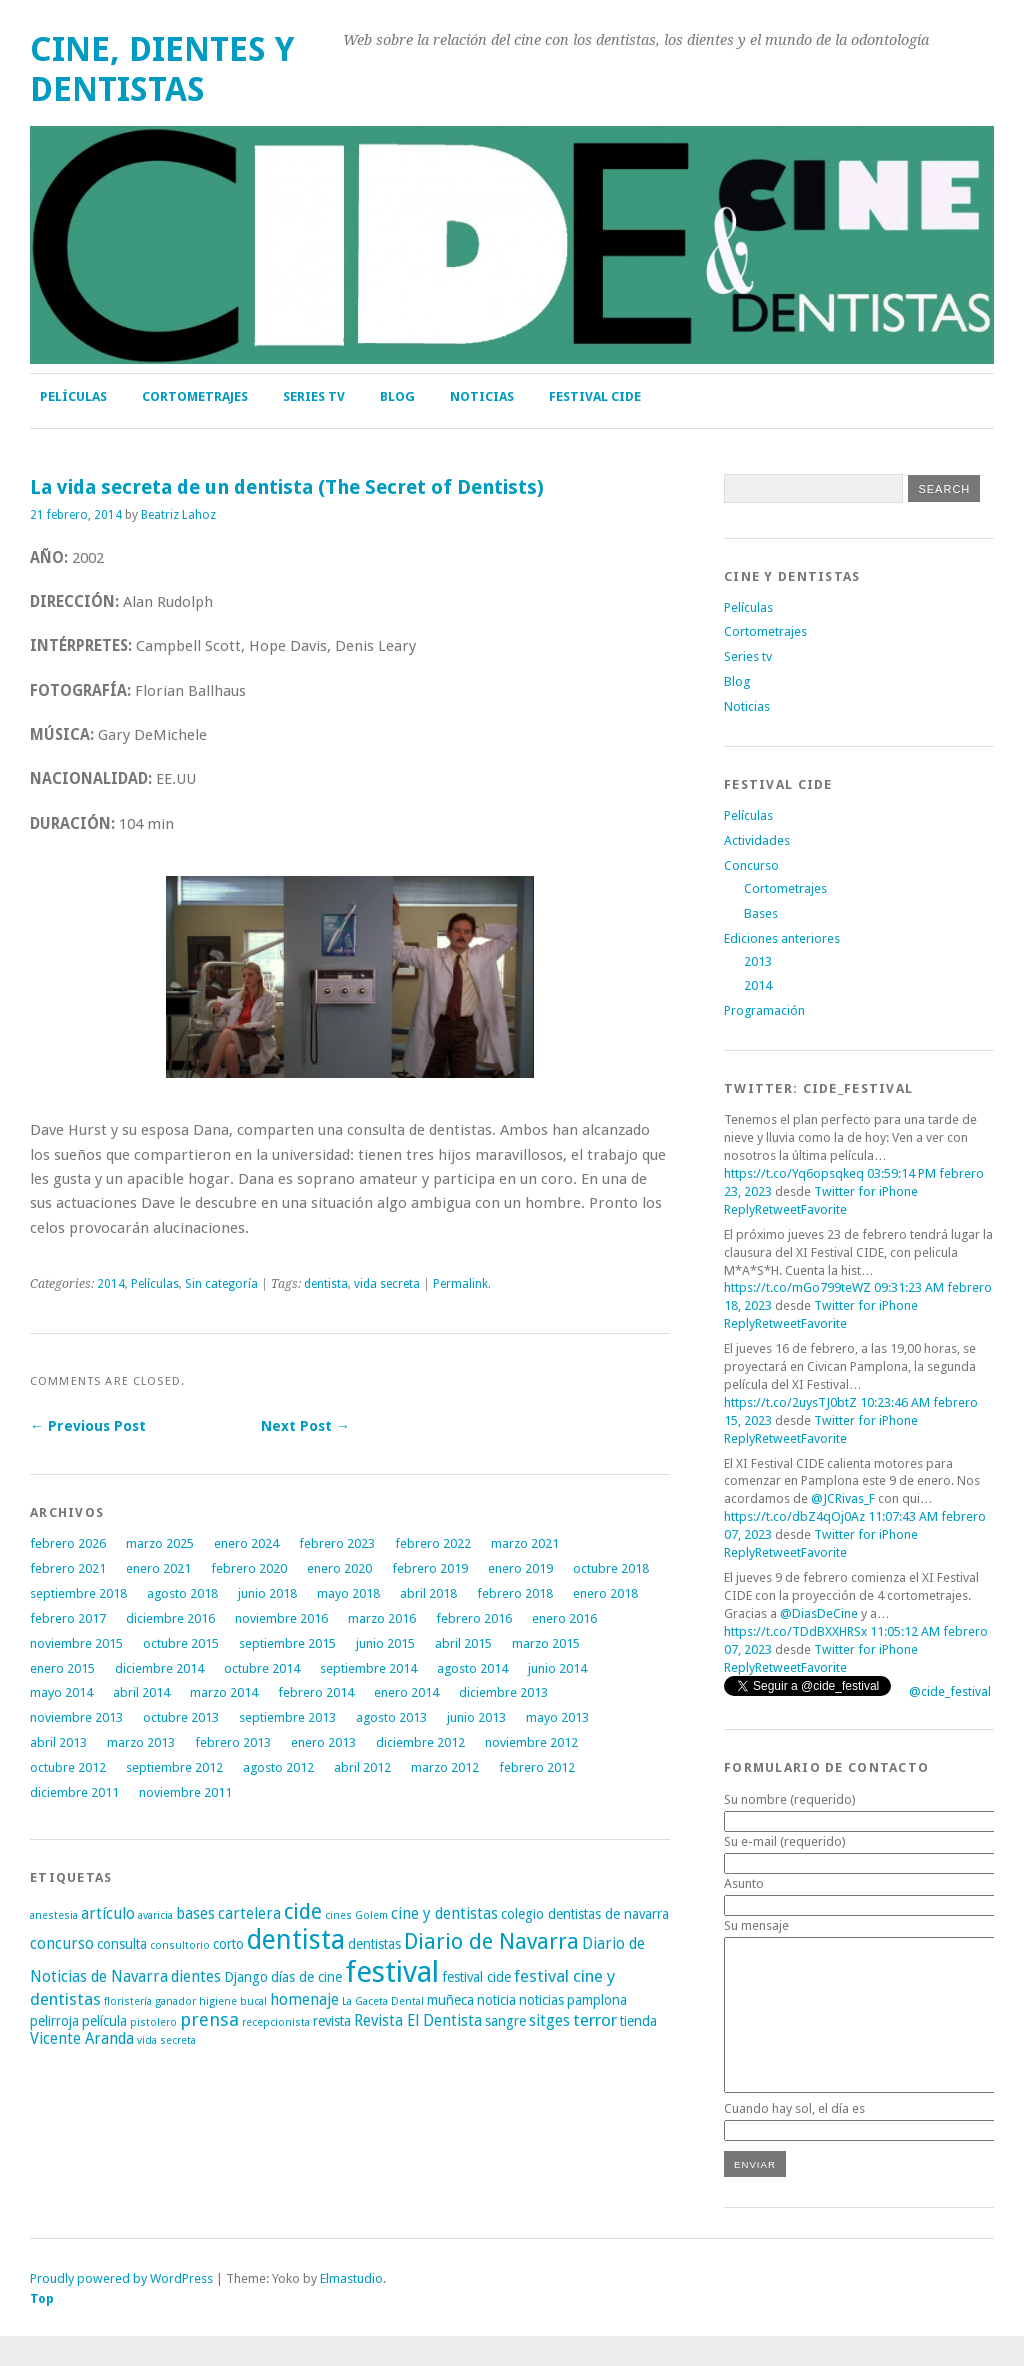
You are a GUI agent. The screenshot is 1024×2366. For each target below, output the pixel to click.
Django (246, 1977)
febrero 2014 (316, 1692)
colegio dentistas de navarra (585, 1914)
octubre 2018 (611, 1568)
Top (42, 2328)
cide (303, 1912)
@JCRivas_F (843, 1498)
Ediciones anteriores (782, 938)
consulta (122, 1944)
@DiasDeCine (819, 1613)
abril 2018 (428, 1593)
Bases (761, 913)
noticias (541, 2000)
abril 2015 (463, 1643)
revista (332, 2021)
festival (392, 1972)
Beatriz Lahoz (178, 515)
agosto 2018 (182, 1593)
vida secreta (387, 1284)
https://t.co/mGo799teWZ (797, 1287)
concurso (62, 1944)
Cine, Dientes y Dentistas (162, 69)
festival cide (476, 1977)
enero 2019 (520, 1568)
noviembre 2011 (185, 1792)
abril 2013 (58, 1742)
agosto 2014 (472, 1668)
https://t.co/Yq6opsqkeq (794, 1173)
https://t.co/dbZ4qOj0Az (794, 1516)
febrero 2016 (474, 1618)
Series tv (314, 396)
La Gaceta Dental (383, 2001)
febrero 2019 (430, 1568)
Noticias (482, 396)
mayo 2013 (557, 1717)
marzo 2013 (141, 1742)
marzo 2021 (525, 1543)
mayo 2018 (348, 1593)
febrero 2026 (68, 1543)
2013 (758, 961)
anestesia (54, 1915)
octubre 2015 (181, 1643)
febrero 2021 (68, 1568)
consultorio (180, 1945)
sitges (549, 2021)
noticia (496, 2000)
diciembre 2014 (159, 1668)
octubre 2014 (262, 1668)
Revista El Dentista (418, 2021)
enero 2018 (605, 1593)
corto (228, 1944)
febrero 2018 (515, 1593)
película (104, 2021)
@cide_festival (950, 1691)
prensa (209, 2019)
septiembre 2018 (78, 1593)
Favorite (824, 1209)
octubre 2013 (181, 1717)
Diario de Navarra (491, 1941)
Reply (739, 1209)
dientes (196, 1977)
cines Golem (356, 1915)
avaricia (155, 1915)
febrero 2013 (233, 1742)
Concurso (751, 865)
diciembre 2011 (74, 1792)
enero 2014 (406, 1692)
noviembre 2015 (76, 1643)
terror (595, 2020)
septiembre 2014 (368, 1668)
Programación (764, 1010)
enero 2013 (323, 1742)
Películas (73, 396)
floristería (128, 2001)
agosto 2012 (278, 1767)
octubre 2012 (68, 1767)
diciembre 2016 (170, 1618)
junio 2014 (557, 1668)
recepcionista (276, 2022)
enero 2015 (62, 1668)
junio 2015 (385, 1643)
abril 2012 (362, 1767)
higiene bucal (233, 2001)
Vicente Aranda (82, 2039)
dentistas (374, 1944)
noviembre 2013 (76, 1717)
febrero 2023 (337, 1543)
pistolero (153, 2022)
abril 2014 (141, 1692)
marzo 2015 (546, 1643)
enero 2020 (339, 1568)
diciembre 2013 (503, 1692)
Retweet (778, 1209)
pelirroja (54, 2021)
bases (195, 1914)
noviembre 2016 (281, 1618)
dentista (326, 1284)
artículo (108, 1914)
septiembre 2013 (287, 1717)
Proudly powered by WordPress (121, 2308)
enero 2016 (564, 1618)
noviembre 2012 (531, 1742)
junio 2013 (476, 1717)
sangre (505, 2021)
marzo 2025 (160, 1543)
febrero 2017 (68, 1618)
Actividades (757, 840)
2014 (111, 1284)
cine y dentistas (444, 1914)
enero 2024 (246, 1543)
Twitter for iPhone (866, 1191)
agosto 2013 (391, 1717)
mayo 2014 (61, 1692)
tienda (638, 2021)
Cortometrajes (195, 396)
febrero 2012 (537, 1767)
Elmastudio (351, 2308)
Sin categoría (221, 1284)
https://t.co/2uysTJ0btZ (790, 1402)
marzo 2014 (224, 1692)
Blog (397, 396)
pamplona (597, 2000)
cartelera (249, 1914)
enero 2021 (158, 1568)
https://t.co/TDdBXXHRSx (795, 1631)
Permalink (460, 1284)
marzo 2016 (382, 1618)
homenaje (304, 2000)
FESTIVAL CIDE (595, 396)
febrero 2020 (249, 1568)
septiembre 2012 (174, 1767)
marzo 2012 (445, 1767)
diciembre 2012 (420, 1742)
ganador (175, 2001)
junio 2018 (267, 1593)
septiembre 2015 (287, 1643)
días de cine (306, 1977)
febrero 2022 (433, 1543)
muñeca (450, 2000)
